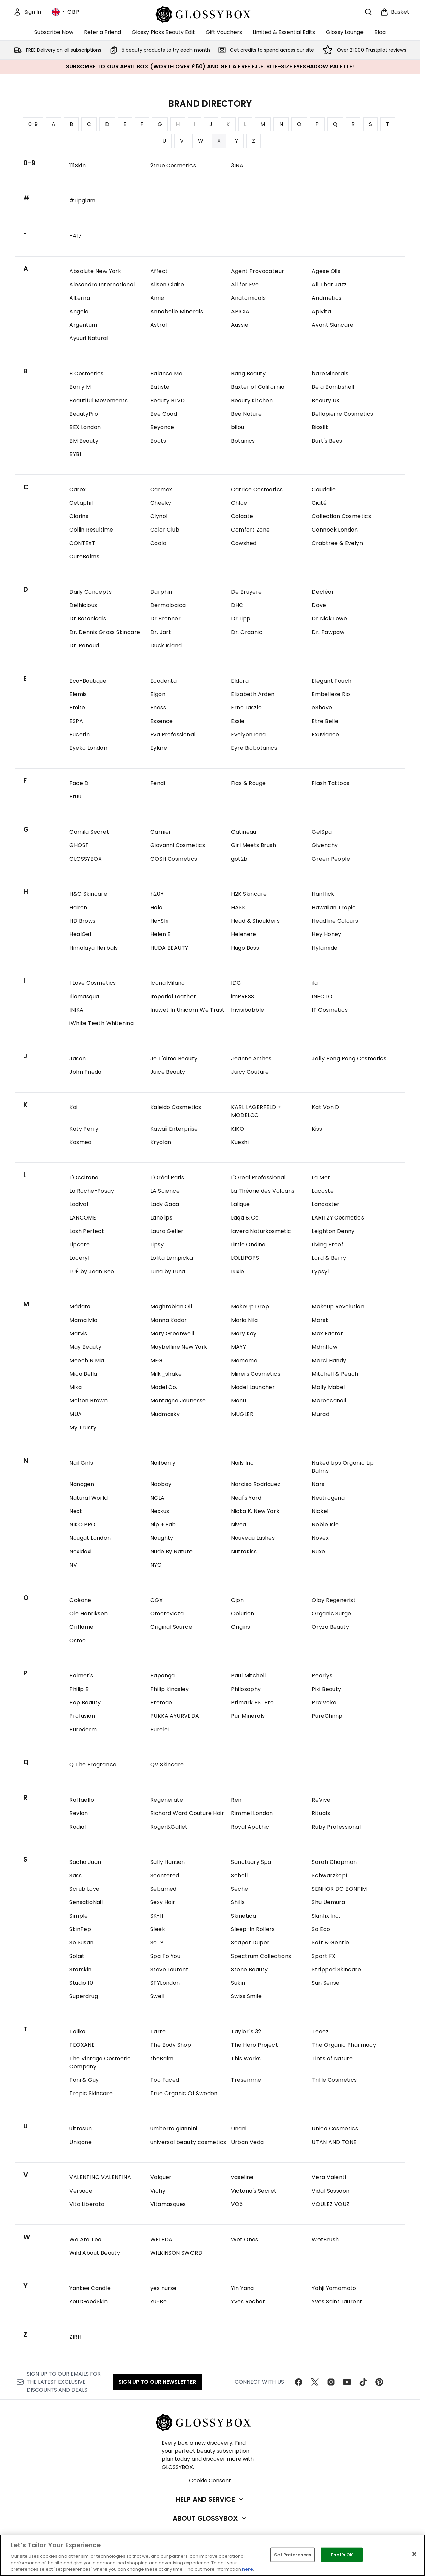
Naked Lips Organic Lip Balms (343, 1467)
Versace (80, 2191)
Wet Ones (244, 2239)
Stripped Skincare (336, 1969)
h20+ (157, 894)
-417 (75, 236)
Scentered (164, 1875)
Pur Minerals (248, 1716)
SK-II (156, 1916)
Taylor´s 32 (246, 2031)
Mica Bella (83, 1374)
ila (315, 983)
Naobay (160, 1484)
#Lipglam (82, 200)
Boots (158, 441)
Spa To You (165, 1956)
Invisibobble (247, 1010)
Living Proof (327, 1244)
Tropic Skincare (91, 2093)
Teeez (320, 2031)
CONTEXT (82, 543)
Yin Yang (242, 2288)
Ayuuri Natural (88, 338)
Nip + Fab (163, 1524)
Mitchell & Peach (335, 1374)
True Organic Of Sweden (184, 2093)
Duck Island (166, 645)
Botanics (243, 441)
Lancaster (326, 1204)
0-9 (33, 124)
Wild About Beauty (94, 2253)
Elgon (157, 694)
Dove (319, 605)
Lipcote (79, 1244)
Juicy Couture (250, 1072)
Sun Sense (326, 1983)
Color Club (164, 530)
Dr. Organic (246, 632)
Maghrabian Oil (171, 1306)
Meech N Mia (86, 1360)
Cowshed (244, 543)
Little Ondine (248, 1244)
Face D (78, 783)
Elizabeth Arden (253, 694)
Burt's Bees (327, 441)
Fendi (157, 783)
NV (73, 1565)
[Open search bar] (368, 12)
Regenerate (166, 1800)
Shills (238, 1902)
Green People (331, 859)
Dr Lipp (241, 619)
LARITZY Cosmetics (338, 1218)
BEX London (85, 427)
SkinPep (80, 1929)
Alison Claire (167, 284)
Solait (76, 1956)
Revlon (78, 1813)
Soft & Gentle (330, 1942)
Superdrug (83, 1996)
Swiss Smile (246, 1996)
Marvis (78, 1333)
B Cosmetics (86, 373)
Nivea (238, 1524)
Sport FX (323, 1956)
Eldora (240, 681)
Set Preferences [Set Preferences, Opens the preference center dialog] (292, 2554)
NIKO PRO (82, 1524)
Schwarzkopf (330, 1875)
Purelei (159, 1729)
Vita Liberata (86, 2204)
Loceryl (79, 1258)
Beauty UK (326, 400)
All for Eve (245, 284)
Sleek (157, 1929)
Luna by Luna (167, 1271)
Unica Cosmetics (335, 2128)
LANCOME (82, 1218)
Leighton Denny (333, 1231)
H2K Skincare (249, 894)
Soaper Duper (250, 1942)
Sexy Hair (162, 1902)
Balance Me (166, 373)
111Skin (77, 165)
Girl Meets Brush (253, 845)
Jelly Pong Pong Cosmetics (349, 1058)
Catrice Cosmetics (257, 489)
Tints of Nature (332, 2058)
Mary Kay (244, 1333)
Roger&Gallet (169, 1827)
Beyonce (162, 427)
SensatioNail (86, 1902)
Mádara (79, 1306)
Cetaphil (81, 503)
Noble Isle (325, 1524)
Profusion (82, 1716)
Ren (236, 1800)
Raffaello (81, 1800)
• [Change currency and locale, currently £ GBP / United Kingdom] (66, 12)
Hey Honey (326, 934)
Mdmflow (324, 1347)
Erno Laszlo (246, 707)
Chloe (239, 503)
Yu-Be (158, 2301)
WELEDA (161, 2239)
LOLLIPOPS (245, 1258)
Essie (238, 721)
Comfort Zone (250, 530)
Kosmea (80, 1142)
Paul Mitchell (248, 1676)
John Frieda (85, 1072)
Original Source (171, 1627)
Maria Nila (244, 1320)
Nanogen (81, 1484)
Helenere (243, 934)
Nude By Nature (171, 1551)
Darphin (161, 592)
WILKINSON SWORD (176, 2253)
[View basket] (394, 12)
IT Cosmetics (330, 1010)
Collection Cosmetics (341, 516)
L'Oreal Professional (258, 1177)
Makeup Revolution (338, 1306)
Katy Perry (83, 1129)
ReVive (321, 1800)
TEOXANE (82, 2045)
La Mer (321, 1177)
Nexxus (159, 1511)
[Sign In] (27, 12)
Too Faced (164, 2080)
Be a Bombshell (333, 387)
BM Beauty (83, 441)
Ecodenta (163, 681)
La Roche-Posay (91, 1191)
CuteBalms (84, 556)
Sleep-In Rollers (253, 1929)
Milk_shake (166, 1374)
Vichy (157, 2191)
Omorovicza (167, 1613)
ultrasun (80, 2128)
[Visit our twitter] (315, 2382)
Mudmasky (165, 1414)
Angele (78, 311)
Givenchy (325, 845)
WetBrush (325, 2239)
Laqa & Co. (245, 1218)
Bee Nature (246, 414)
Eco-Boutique (88, 681)
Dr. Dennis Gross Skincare (104, 632)
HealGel (80, 934)
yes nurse (163, 2288)
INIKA (76, 1010)
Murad (320, 1414)
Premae (161, 1702)
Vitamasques (168, 2204)
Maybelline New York (178, 1347)
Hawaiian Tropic (334, 907)
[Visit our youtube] (347, 2382)
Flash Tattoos (330, 783)
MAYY (238, 1347)
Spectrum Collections (261, 1956)
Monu (238, 1401)
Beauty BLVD (167, 400)
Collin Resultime (91, 530)
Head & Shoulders (255, 921)
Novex (320, 1538)
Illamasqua (84, 996)
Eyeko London (88, 748)
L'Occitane (83, 1177)
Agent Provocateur (257, 271)
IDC (236, 983)
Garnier (160, 832)
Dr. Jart (160, 632)
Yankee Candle (90, 2288)
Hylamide (324, 948)
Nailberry (163, 1463)
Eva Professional (172, 734)
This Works (246, 2058)
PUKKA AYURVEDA (174, 1716)
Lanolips (161, 1218)
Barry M (80, 387)
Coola (158, 543)
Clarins (78, 516)
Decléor (323, 592)
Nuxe (318, 1551)
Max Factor (327, 1333)
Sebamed (163, 1889)
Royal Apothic (250, 1827)
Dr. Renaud (84, 645)
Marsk (320, 1320)
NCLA (157, 1498)
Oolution (242, 1613)
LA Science (165, 1191)
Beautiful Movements (98, 400)
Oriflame (81, 1627)
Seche (239, 1889)
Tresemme (246, 2080)
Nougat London (90, 1538)
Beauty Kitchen (252, 400)
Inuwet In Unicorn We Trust (187, 1010)
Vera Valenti (329, 2177)
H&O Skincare (88, 894)
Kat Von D (325, 1107)
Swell (157, 1996)
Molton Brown (88, 1401)
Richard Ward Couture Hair (187, 1813)
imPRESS (242, 996)
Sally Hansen (167, 1862)
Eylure (158, 748)
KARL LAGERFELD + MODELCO (256, 1111)
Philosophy (246, 1689)
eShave (322, 707)
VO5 (237, 2204)
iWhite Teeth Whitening (101, 1023)
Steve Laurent (169, 1969)
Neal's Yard (246, 1498)
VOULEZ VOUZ (330, 2204)
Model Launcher (253, 1387)
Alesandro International (102, 284)
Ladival (78, 1204)
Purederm (83, 1729)
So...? (156, 1942)
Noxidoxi (80, 1551)
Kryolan (160, 1142)
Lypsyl (320, 1271)
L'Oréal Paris (167, 1177)
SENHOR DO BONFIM (339, 1889)
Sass (75, 1875)
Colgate (242, 516)
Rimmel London (252, 1813)
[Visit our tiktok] (363, 2382)
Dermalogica (168, 605)
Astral (158, 325)
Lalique (240, 1204)
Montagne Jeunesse (178, 1401)
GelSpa (322, 832)
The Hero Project (254, 2045)
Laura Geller (167, 1231)
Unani (239, 2128)
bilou (237, 427)
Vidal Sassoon (330, 2191)
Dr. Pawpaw (328, 632)
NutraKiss (244, 1551)
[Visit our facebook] (299, 2382)
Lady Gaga (164, 1204)
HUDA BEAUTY (169, 948)
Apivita (321, 311)
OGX (156, 1600)
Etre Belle (325, 721)
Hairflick (323, 894)
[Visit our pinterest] (379, 2382)
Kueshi (240, 1142)
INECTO (322, 996)
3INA (237, 165)
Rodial (77, 1827)
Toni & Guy (84, 2080)
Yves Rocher (248, 2301)
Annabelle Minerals (176, 311)
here (246, 2569)
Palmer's (81, 1676)
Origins (240, 1627)
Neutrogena (328, 1498)
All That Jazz (329, 284)
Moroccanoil (329, 1401)
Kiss (317, 1129)
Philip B (79, 1689)
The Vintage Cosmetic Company (100, 2062)
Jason (77, 1058)
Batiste (160, 387)
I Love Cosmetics (92, 983)
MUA (75, 1414)
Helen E (160, 934)
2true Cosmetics (173, 165)
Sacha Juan (85, 1862)
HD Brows (82, 921)
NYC (155, 1565)
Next (75, 1511)
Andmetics (327, 298)
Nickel (320, 1511)
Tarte (158, 2031)
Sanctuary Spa (251, 1862)
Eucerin (79, 734)
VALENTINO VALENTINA (100, 2177)
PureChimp (327, 1716)
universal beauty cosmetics (188, 2142)
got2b (239, 859)
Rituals (321, 1813)
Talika (77, 2031)
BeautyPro (83, 414)
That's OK (341, 2554)
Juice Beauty (167, 1072)
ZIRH (75, 2337)
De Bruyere (246, 592)
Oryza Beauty (330, 1627)
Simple (78, 1916)
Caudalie (324, 489)
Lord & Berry (329, 1258)
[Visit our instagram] (331, 2382)
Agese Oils (326, 271)
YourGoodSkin (88, 2301)
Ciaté (319, 503)
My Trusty (82, 1427)
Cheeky (160, 503)
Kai (73, 1107)
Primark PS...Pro (252, 1702)
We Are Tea (85, 2239)
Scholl (239, 1875)
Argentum (83, 325)
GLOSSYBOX (85, 859)
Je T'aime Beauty (173, 1058)
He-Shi (159, 921)
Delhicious (83, 605)
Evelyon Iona (248, 734)
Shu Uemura (328, 1902)
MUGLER (242, 1414)
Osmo (77, 1640)
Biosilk (320, 427)
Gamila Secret (89, 832)
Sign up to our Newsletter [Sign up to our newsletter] (157, 2382)
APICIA (240, 311)
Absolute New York (95, 271)
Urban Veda (247, 2142)
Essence (161, 721)
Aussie (239, 325)
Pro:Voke (324, 1702)
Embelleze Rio (331, 694)
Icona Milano (167, 983)
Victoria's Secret (254, 2191)
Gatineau (243, 832)
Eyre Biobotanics (254, 748)
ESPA (76, 721)
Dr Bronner (165, 619)
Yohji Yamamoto (334, 2288)
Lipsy (157, 1244)
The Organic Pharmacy (344, 2045)
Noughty (161, 1538)
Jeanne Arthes (251, 1058)
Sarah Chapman (334, 1862)
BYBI (75, 454)
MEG (156, 1360)
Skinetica (243, 1916)
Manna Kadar (168, 1320)
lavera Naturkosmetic (261, 1231)
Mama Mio (83, 1320)
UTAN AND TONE (334, 2142)
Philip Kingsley (169, 1689)
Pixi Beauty (326, 1689)
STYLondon (165, 1983)
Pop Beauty (85, 1702)
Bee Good (163, 414)
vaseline (242, 2177)
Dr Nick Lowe (329, 619)
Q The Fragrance (92, 1764)
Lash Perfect (86, 1231)
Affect (159, 271)
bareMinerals (330, 373)
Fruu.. (76, 796)
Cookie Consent (210, 2480)
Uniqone (80, 2142)
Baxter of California (258, 387)
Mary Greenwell (172, 1333)
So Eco (321, 1929)
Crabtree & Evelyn (337, 543)
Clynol (158, 516)
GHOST (79, 845)
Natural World (88, 1498)
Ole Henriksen (88, 1613)
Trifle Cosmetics (334, 2080)
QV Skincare (167, 1764)
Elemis (78, 694)
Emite (77, 707)
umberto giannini (173, 2128)
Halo (156, 907)
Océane (80, 1600)
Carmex (161, 489)
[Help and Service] (210, 2499)
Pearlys (322, 1676)
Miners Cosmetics (255, 1374)
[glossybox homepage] (210, 13)
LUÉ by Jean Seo (91, 1271)
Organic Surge (331, 1613)
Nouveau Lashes (253, 1538)
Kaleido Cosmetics (175, 1107)
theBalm (162, 2058)
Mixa (75, 1387)
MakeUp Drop (250, 1306)
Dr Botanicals (87, 619)
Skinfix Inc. (326, 1916)
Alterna (79, 298)
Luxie (237, 1271)
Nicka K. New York (255, 1511)
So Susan (81, 1942)
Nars (318, 1484)
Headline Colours (335, 921)
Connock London (335, 530)
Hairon (78, 907)
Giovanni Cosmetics (177, 845)
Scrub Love (84, 1889)
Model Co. (163, 1387)
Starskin (80, 1969)
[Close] (414, 2554)
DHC (237, 605)
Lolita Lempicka (171, 1258)
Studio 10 (81, 1983)
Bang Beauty (248, 373)
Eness (158, 707)
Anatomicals (248, 298)
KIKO (237, 1129)
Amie (157, 298)
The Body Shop (170, 2045)
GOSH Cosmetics (173, 859)
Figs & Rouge (248, 783)
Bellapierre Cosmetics (342, 414)
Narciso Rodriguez (256, 1484)
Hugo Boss (245, 948)
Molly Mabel (328, 1387)
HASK (238, 907)
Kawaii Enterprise (174, 1129)
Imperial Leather (173, 996)
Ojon (237, 1600)
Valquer (161, 2177)
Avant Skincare (333, 325)
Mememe (244, 1360)
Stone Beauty (249, 1969)
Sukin (238, 1983)
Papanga (162, 1676)
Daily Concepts (90, 592)
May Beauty (85, 1347)
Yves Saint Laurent (337, 2301)
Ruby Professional (336, 1827)
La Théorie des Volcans (263, 1191)
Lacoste (323, 1191)
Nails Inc (242, 1463)
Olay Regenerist (334, 1600)
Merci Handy (329, 1360)
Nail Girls (81, 1463)
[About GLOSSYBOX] (210, 2518)
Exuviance (325, 734)
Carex (77, 489)
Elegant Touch (331, 681)
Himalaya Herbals (93, 948)
